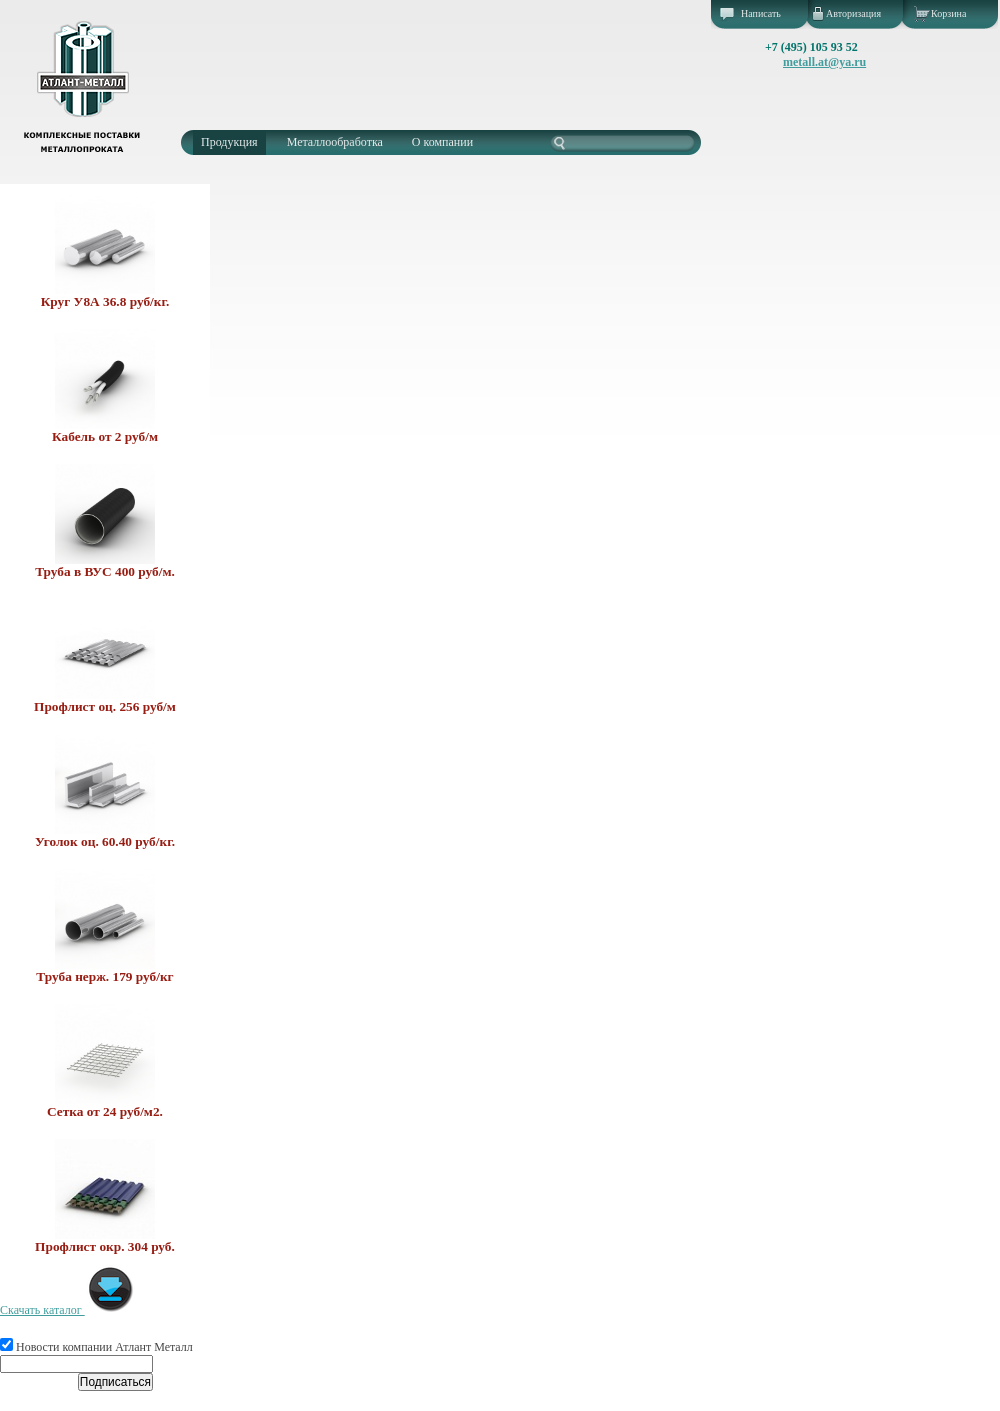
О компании (442, 142)
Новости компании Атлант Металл (96, 1347)
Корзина (948, 13)
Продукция (229, 142)
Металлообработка (335, 142)
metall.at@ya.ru (824, 62)
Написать (761, 13)
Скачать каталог (67, 1310)
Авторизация (853, 13)
